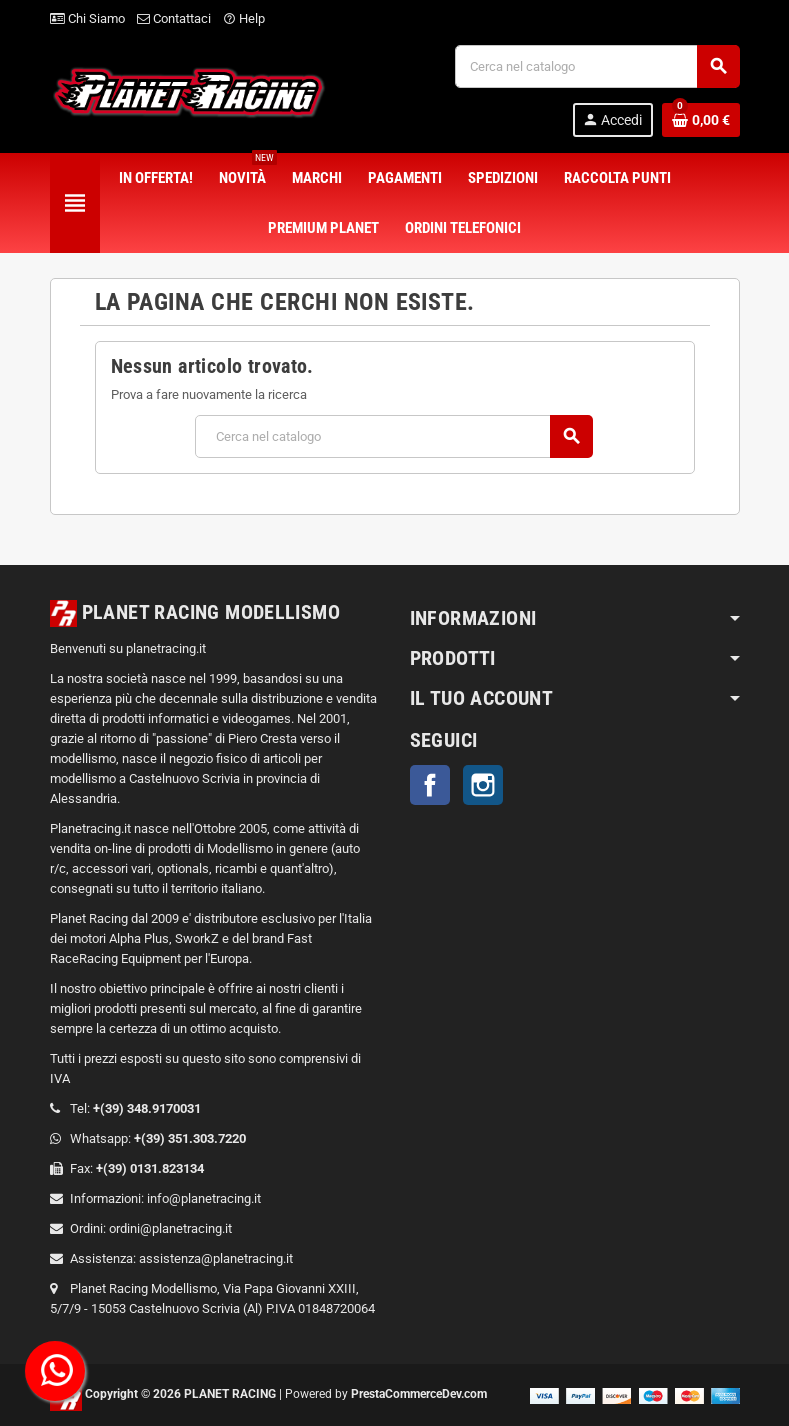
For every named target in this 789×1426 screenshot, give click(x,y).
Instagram (483, 785)
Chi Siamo (87, 18)
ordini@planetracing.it (170, 1228)
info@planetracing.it (204, 1198)
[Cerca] (597, 66)
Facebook (430, 785)
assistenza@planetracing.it (216, 1258)
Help (244, 18)
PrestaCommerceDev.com (419, 1394)
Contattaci (174, 18)
